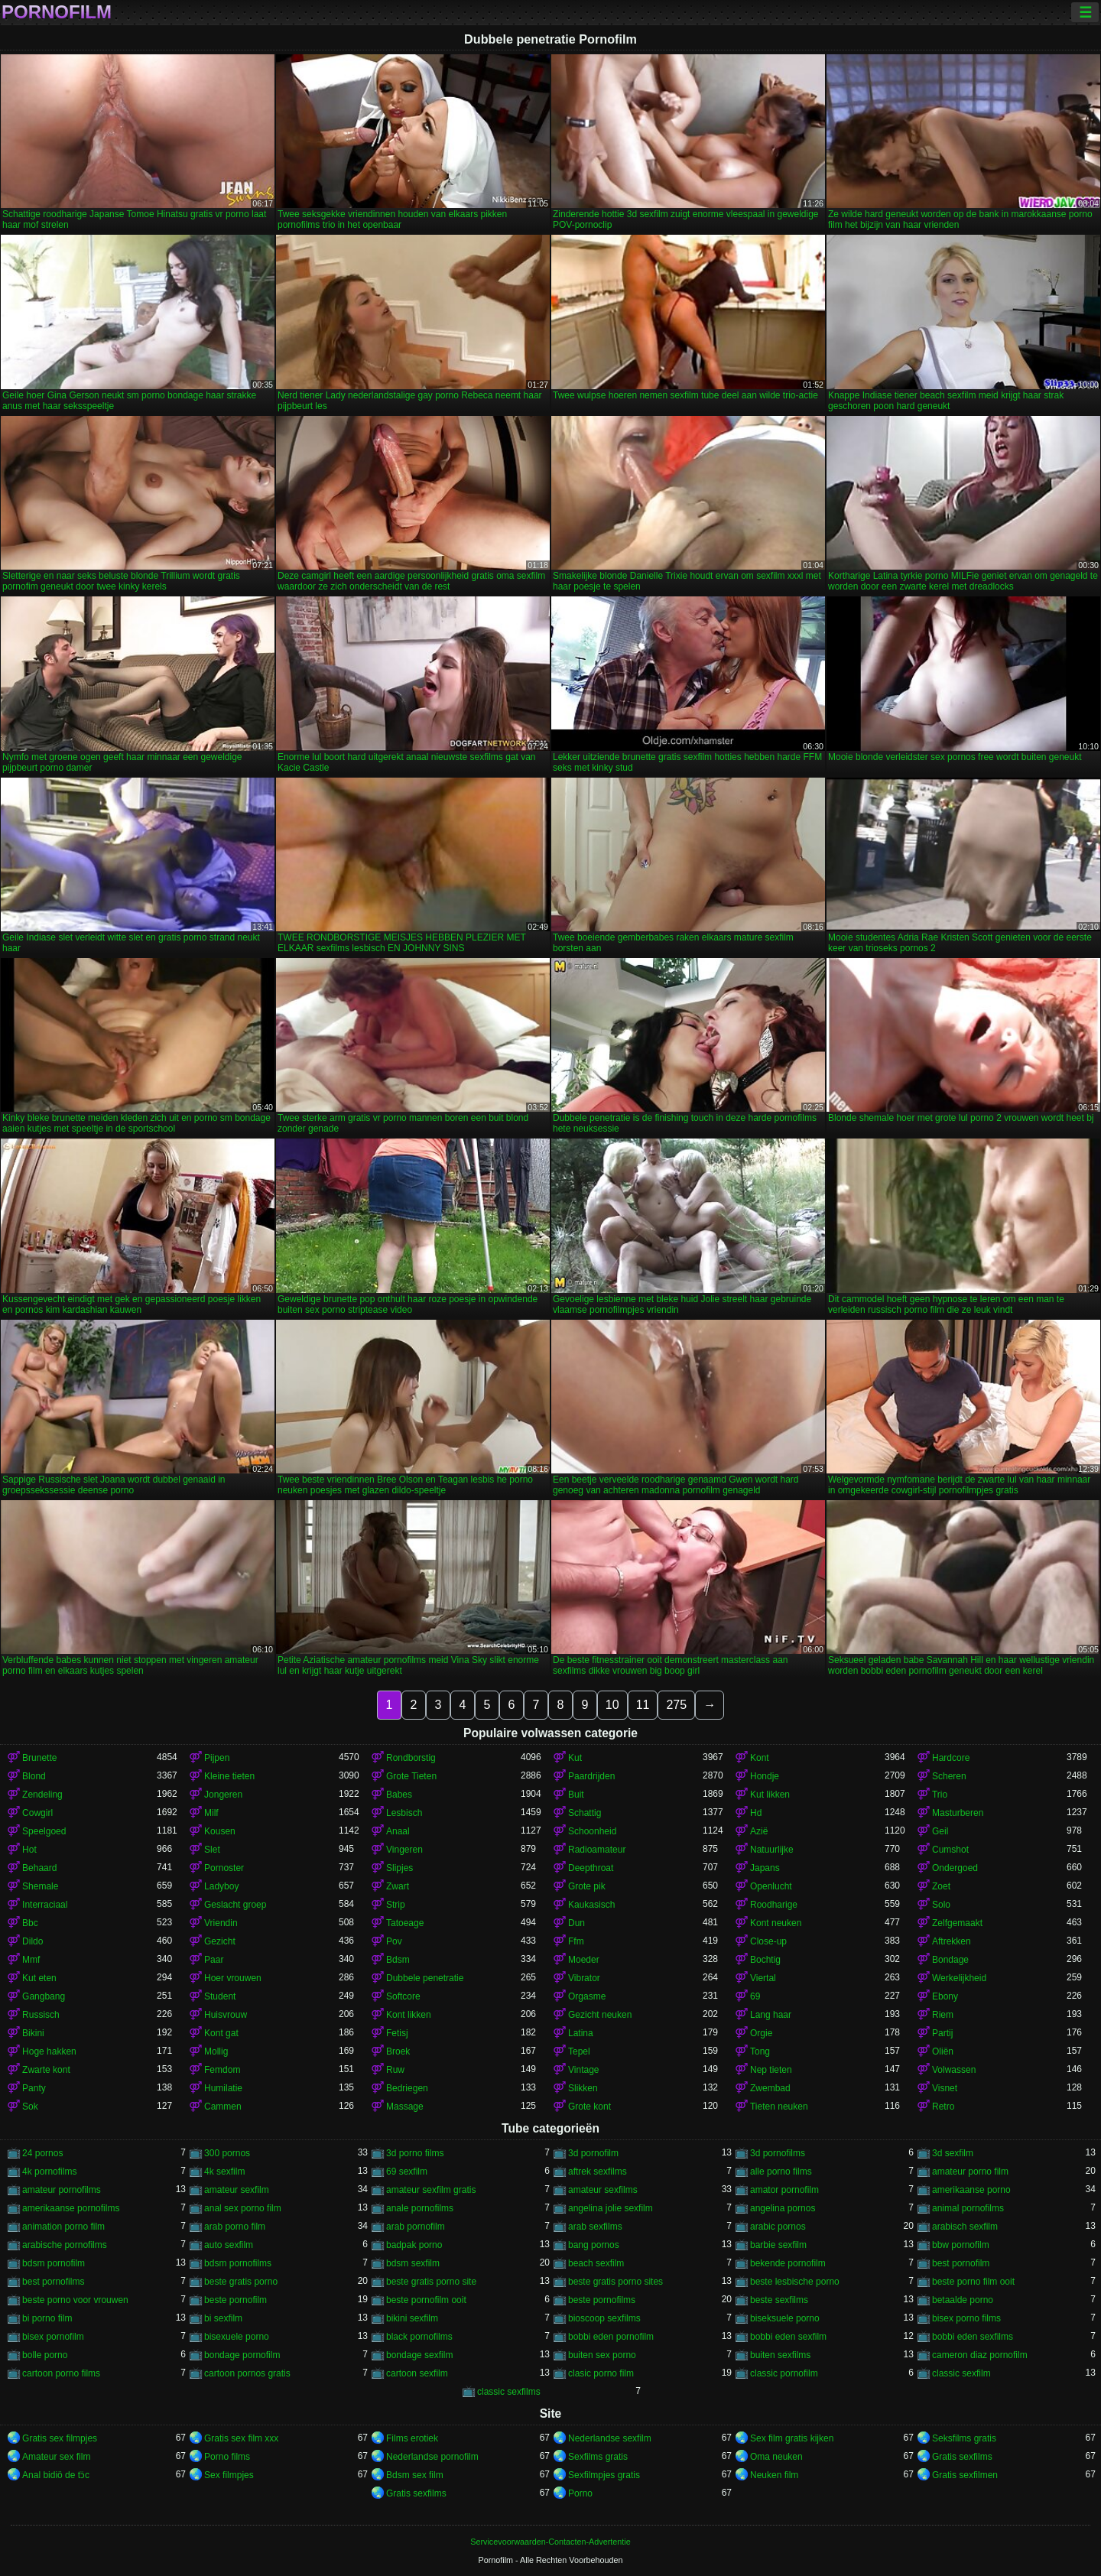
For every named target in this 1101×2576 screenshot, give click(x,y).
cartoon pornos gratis (247, 2373)
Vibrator (584, 1978)
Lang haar (770, 2014)
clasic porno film (601, 2373)
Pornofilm (57, 12)
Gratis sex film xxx (241, 2438)
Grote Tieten (411, 1776)
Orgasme (587, 1996)
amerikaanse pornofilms (70, 2208)
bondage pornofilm (242, 2355)
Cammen (223, 2106)
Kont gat (221, 2033)
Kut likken (770, 1794)
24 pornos (42, 2153)
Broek (398, 2051)
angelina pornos (782, 2208)
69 (755, 1996)
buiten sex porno (602, 2355)
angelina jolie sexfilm (610, 2208)
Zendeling (42, 1794)
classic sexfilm (961, 2373)
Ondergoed (955, 1868)
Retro (943, 2106)
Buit (576, 1794)
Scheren (949, 1776)
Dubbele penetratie (424, 1978)
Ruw (395, 2069)
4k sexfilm (224, 2171)
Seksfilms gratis (964, 2438)
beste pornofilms (601, 2300)
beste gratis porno (241, 2281)
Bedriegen (407, 2088)
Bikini (33, 2033)
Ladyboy (221, 1886)
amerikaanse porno (971, 2190)
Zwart (397, 1886)
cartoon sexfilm (417, 2373)
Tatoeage (405, 1923)
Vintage (583, 2069)
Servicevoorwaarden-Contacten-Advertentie (550, 2541)
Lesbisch (404, 1813)
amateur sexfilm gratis (431, 2190)
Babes (399, 1794)
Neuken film (774, 2475)
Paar (213, 1959)
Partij (942, 2033)
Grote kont (589, 2106)
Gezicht (219, 1941)
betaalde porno (962, 2300)
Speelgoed (44, 1831)
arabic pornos (778, 2226)
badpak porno (414, 2245)
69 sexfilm (406, 2171)
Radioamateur (596, 1849)
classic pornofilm (784, 2373)
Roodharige (773, 1904)
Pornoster (224, 1868)
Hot (29, 1849)
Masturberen (957, 1813)
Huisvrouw (225, 2014)
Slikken (583, 2088)
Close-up (768, 1941)
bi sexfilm (223, 2318)
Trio (939, 1794)
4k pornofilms (49, 2171)
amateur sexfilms (603, 2190)
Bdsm (398, 1959)
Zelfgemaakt (957, 1923)
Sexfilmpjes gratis (604, 2475)
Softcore (403, 1996)
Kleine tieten (229, 1776)
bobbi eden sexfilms (972, 2336)
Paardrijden (591, 1776)
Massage (405, 2106)
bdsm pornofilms (237, 2263)
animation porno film (63, 2226)
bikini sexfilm (412, 2318)
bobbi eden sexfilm (788, 2336)
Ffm (576, 1941)
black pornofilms (419, 2336)
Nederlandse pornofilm (432, 2456)
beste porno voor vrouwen (75, 2300)
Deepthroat (590, 1868)
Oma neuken (776, 2456)
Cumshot (950, 1849)
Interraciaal (44, 1904)
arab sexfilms (595, 2226)
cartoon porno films (61, 2373)
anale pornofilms (419, 2208)
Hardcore (950, 1758)
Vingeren (404, 1849)
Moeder (583, 1959)
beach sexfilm (596, 2263)
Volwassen (954, 2069)
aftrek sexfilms (597, 2171)
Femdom (222, 2069)
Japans (765, 1868)
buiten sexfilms (780, 2355)
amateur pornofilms (61, 2190)
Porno (580, 2493)
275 (676, 1704)
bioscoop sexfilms (604, 2318)
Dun (576, 1923)
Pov (394, 1941)
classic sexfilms (509, 2391)
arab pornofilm (415, 2226)
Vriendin (221, 1923)
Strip (395, 1904)
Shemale (40, 1886)
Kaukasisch (591, 1904)
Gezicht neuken (600, 2014)
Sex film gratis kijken (791, 2438)
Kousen (219, 1831)
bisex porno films (966, 2318)
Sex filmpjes (229, 2475)
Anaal (398, 1831)
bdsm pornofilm (53, 2263)
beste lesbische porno (795, 2281)
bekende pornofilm (788, 2263)
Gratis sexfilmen (965, 2475)
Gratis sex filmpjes (59, 2438)
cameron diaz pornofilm (980, 2355)
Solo (941, 1904)
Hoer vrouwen (232, 1978)
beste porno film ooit (973, 2281)
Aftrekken (951, 1941)
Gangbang (43, 1996)
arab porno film (234, 2226)
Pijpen (216, 1758)
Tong (760, 2051)
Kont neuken (775, 1923)
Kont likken (408, 2014)
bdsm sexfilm (413, 2263)
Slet (212, 1849)
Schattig (584, 1813)
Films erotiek (412, 2438)
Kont (759, 1758)
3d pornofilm (593, 2153)
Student (219, 1996)
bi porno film (47, 2318)
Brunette (39, 1758)
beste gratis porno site (431, 2281)
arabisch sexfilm (965, 2226)
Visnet (944, 2088)
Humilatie (223, 2088)
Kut (575, 1758)
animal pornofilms (968, 2208)
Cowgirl (37, 1813)
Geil (940, 1831)
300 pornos (227, 2153)
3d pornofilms (777, 2153)
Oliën (942, 2051)
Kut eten (39, 1978)
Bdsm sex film (414, 2475)
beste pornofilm (235, 2300)
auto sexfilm (228, 2245)
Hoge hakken (49, 2051)
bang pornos (593, 2245)
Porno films (227, 2456)
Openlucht (771, 1886)
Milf (211, 1813)
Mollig (216, 2051)
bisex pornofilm (53, 2336)
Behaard (39, 1868)
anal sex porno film (242, 2208)
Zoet (941, 1886)
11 (643, 1704)
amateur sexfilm (236, 2190)
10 (612, 1704)
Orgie (761, 2033)
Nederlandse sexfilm (609, 2438)
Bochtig (765, 1959)
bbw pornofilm (960, 2245)
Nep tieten (771, 2069)
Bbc (30, 1923)
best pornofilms (53, 2281)
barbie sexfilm (778, 2245)
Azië (759, 1831)
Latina (580, 2033)
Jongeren (223, 1794)
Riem (942, 2014)
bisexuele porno (236, 2336)
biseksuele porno (785, 2318)
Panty (34, 2088)
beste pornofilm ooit (426, 2300)
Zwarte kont (46, 2069)
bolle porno (44, 2355)
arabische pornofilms (64, 2245)
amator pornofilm (784, 2190)
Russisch (41, 2014)
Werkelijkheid (959, 1978)
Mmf (31, 1959)
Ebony (945, 1996)
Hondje (764, 1776)
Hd (756, 1813)
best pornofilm (960, 2263)
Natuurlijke (772, 1849)
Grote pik (587, 1886)
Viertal (763, 1978)
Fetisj (397, 2033)
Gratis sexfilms (962, 2456)
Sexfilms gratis (598, 2456)
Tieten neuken (779, 2106)
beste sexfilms (779, 2300)
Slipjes (399, 1868)
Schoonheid (592, 1831)
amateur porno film (970, 2171)
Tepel (579, 2051)
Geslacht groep (235, 1904)
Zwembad (770, 2088)
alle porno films (781, 2171)
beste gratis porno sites (615, 2281)
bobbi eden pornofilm (611, 2336)
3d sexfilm (952, 2153)
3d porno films (414, 2153)
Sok (30, 2106)
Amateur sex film (56, 2456)
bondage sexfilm (419, 2355)
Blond (34, 1776)
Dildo (32, 1941)
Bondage (950, 1959)
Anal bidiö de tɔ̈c (55, 2475)
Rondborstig (411, 1758)
